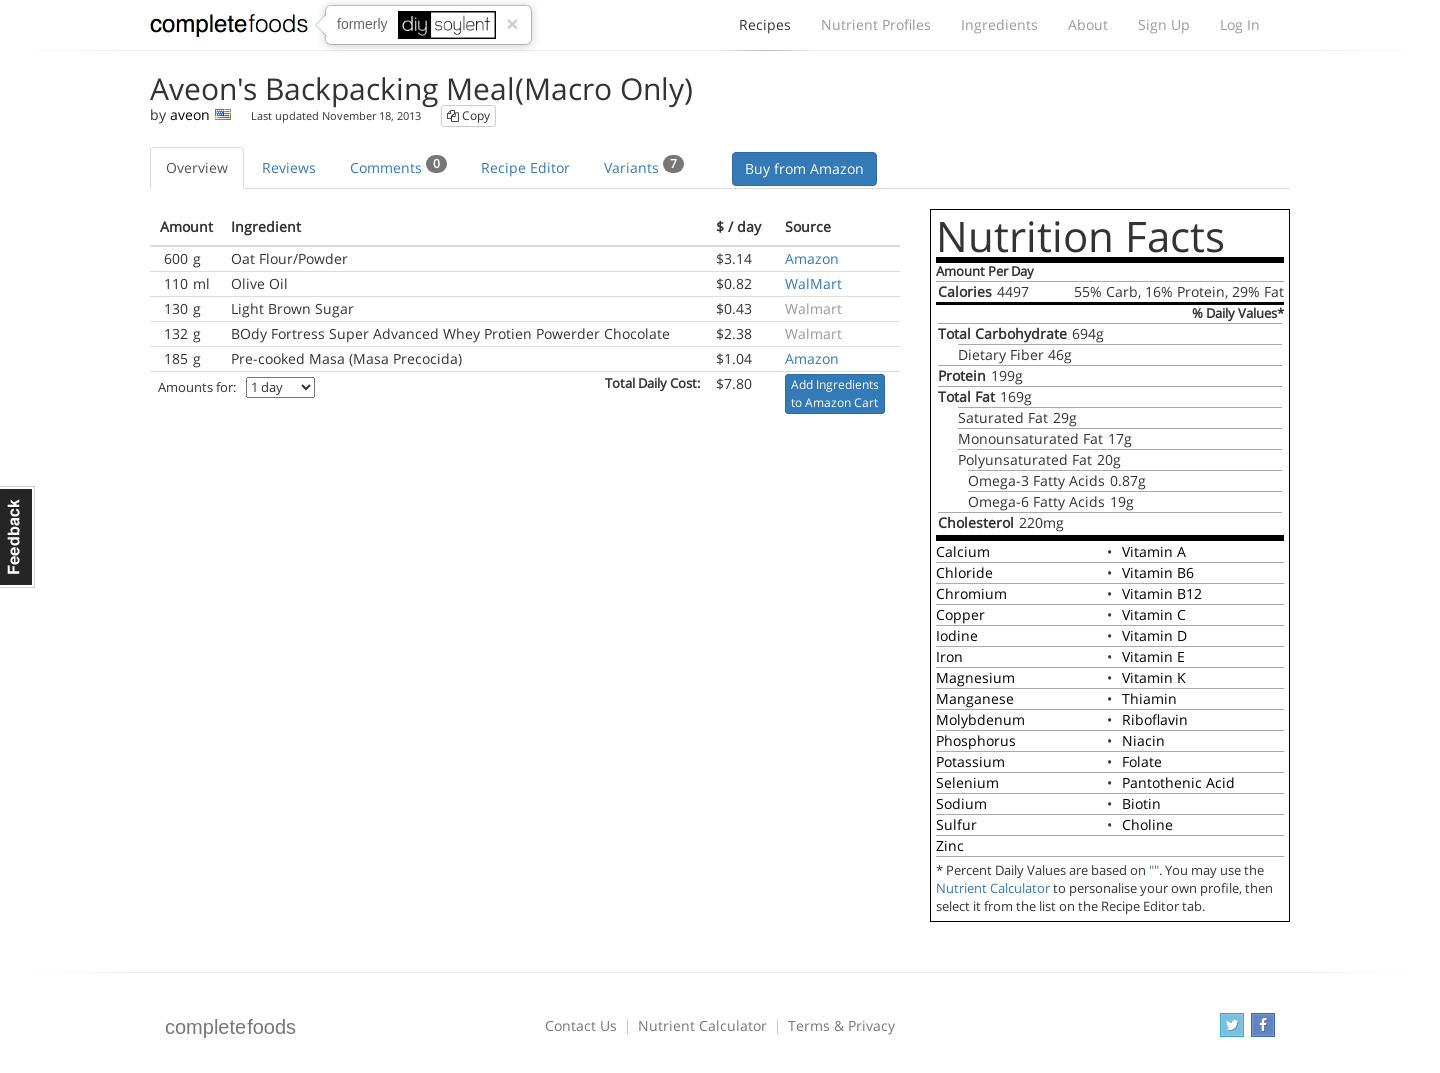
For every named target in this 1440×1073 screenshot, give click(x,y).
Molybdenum (980, 719)
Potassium (970, 761)
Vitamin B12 (1162, 593)
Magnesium (975, 677)
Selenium (967, 782)
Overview (197, 167)
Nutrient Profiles (876, 24)
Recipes (765, 30)
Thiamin (1149, 698)
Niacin (1143, 740)
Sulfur (956, 824)
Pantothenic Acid (1178, 782)
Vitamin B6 (1158, 572)
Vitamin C (1154, 614)
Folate (1142, 761)
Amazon (812, 258)
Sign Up (1164, 24)
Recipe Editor (525, 167)
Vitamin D (1154, 635)
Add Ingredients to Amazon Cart (835, 393)
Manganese (975, 698)
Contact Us (581, 1025)
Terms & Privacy (841, 1025)
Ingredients (999, 24)
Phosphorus (976, 740)
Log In (1240, 24)
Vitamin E (1153, 656)
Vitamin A (1154, 551)
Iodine (957, 635)
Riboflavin (1155, 719)
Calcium (963, 551)
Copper (960, 614)
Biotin (1141, 803)
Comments (398, 166)
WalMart (813, 283)
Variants (644, 166)
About (1088, 24)
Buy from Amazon (804, 168)
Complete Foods (229, 29)
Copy (468, 115)
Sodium (961, 803)
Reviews (289, 167)
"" (1154, 870)
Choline (1147, 824)
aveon (190, 114)
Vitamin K (1154, 677)
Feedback (17, 537)
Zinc (950, 845)
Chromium (971, 593)
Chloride (964, 572)
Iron (949, 656)
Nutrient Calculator (993, 888)
